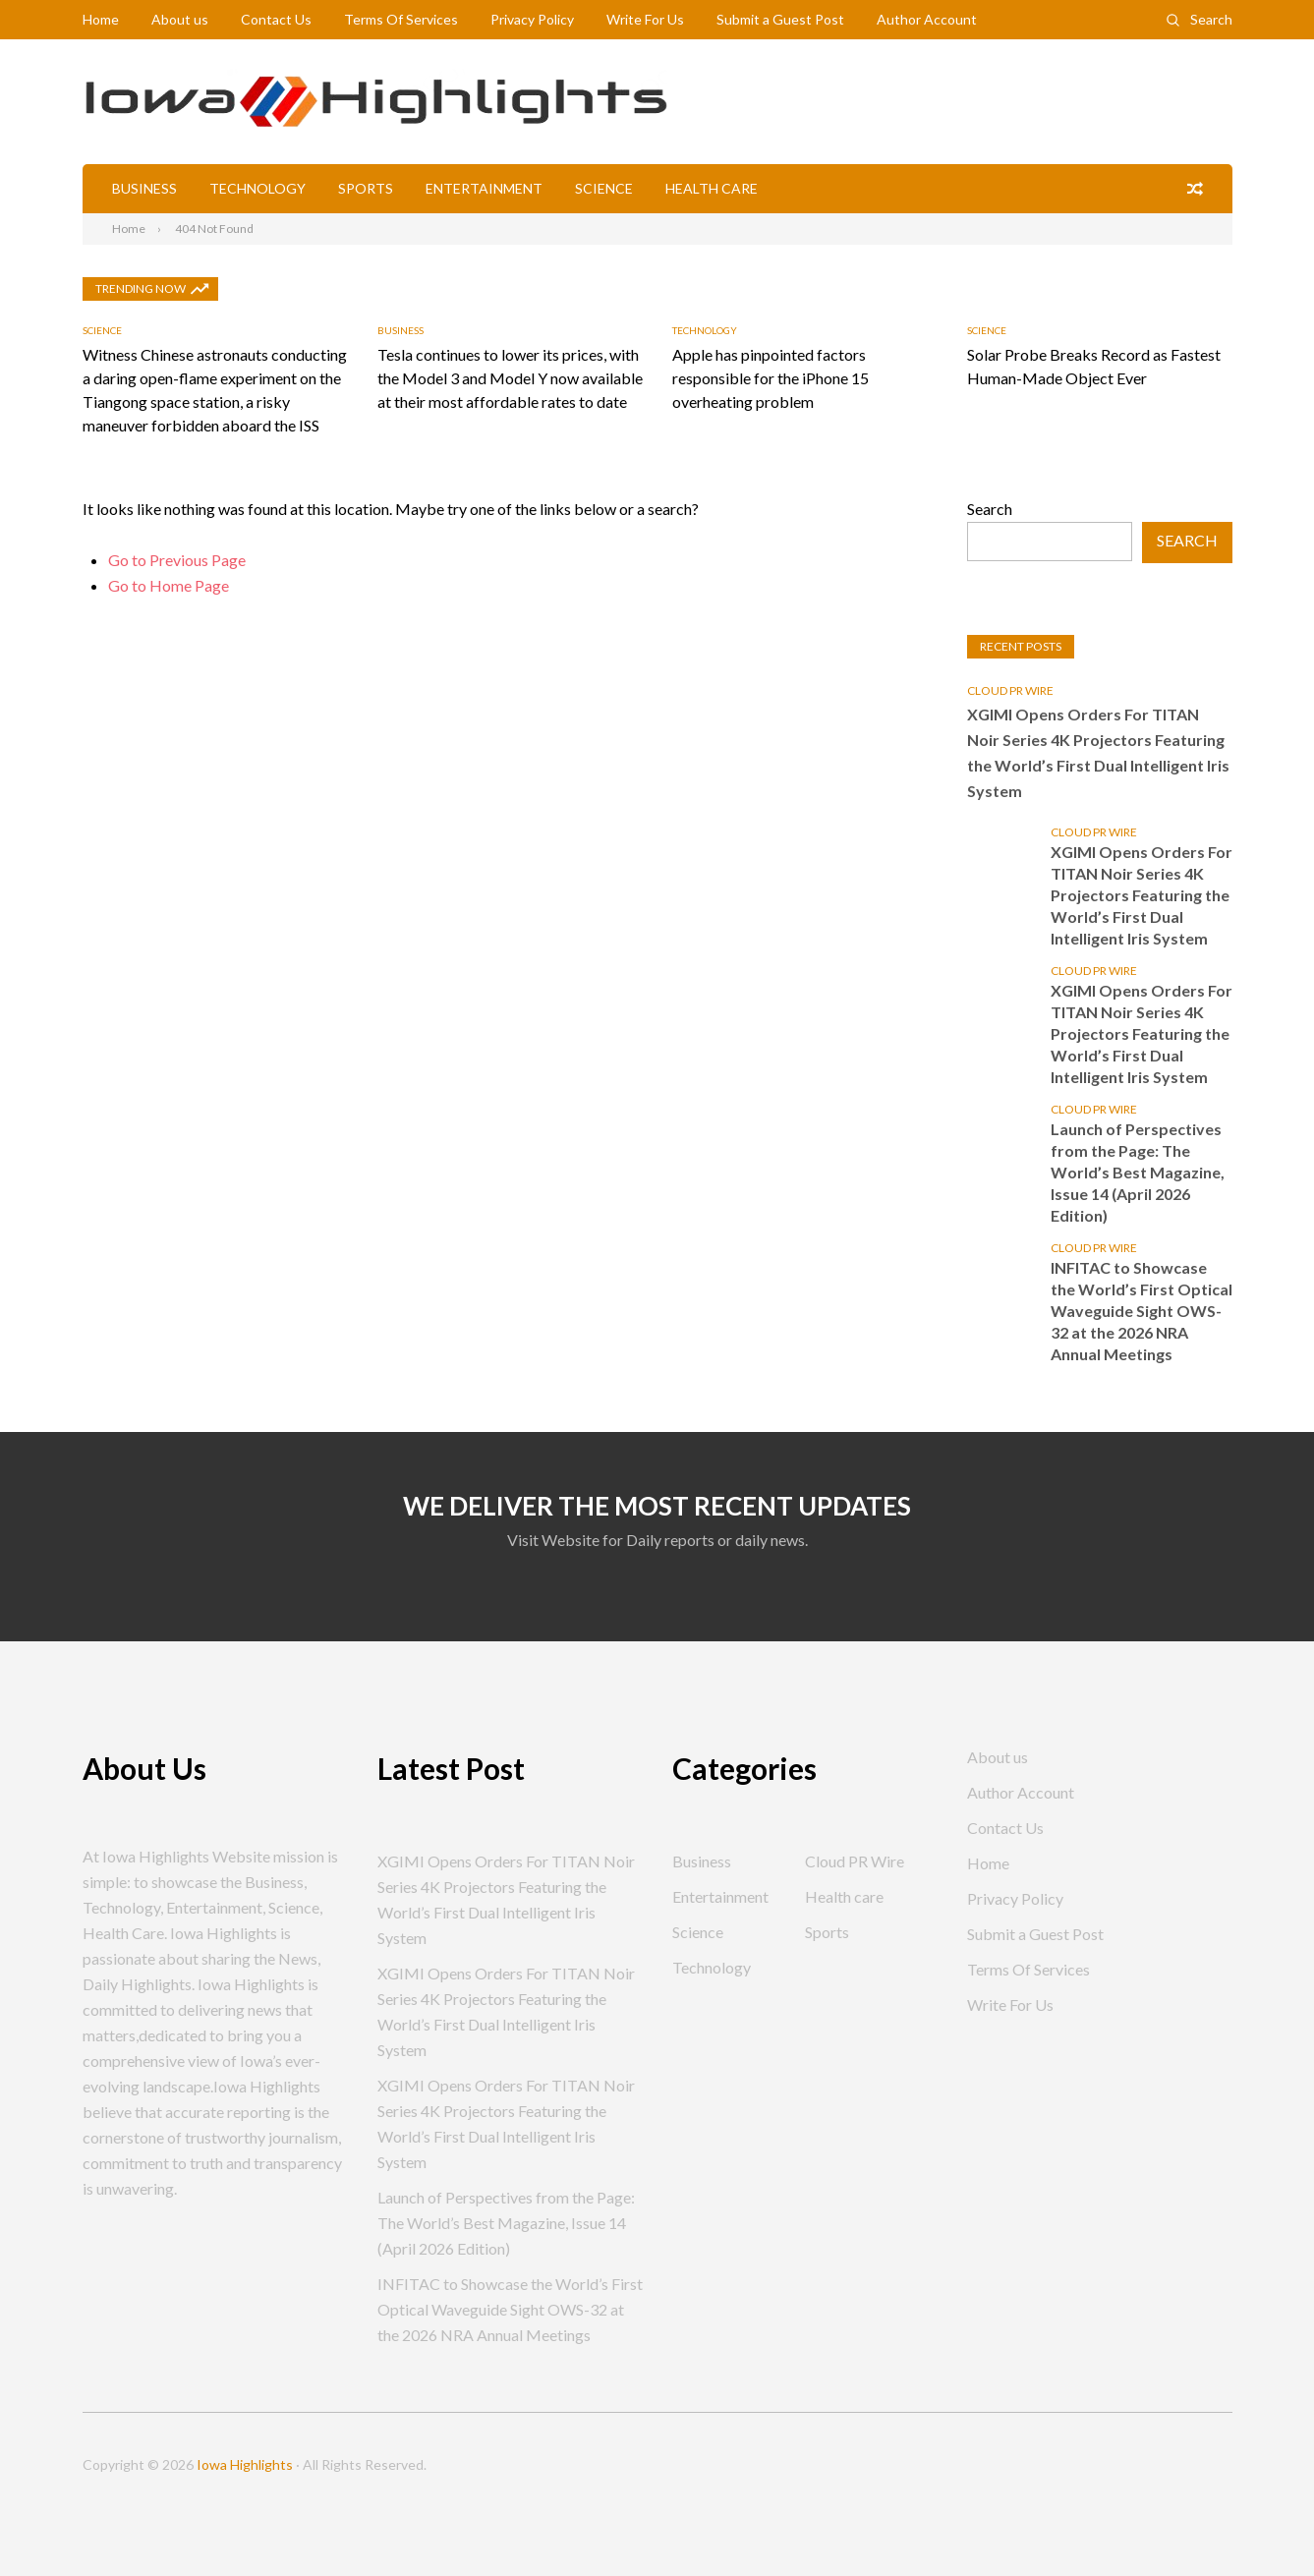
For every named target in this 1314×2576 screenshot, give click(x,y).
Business (144, 188)
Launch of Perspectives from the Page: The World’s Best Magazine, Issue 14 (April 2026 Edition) (1138, 1172)
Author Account (927, 19)
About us (179, 19)
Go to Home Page (168, 585)
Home (101, 19)
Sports (365, 188)
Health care (711, 188)
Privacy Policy (532, 19)
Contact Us (276, 19)
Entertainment (484, 188)
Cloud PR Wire (1010, 690)
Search (1211, 19)
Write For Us (645, 19)
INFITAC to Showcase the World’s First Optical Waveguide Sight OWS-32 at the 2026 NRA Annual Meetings (1141, 1310)
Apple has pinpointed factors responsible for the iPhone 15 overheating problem (770, 378)
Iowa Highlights (245, 2464)
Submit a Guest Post (780, 19)
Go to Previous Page (177, 559)
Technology (257, 188)
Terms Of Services (401, 19)
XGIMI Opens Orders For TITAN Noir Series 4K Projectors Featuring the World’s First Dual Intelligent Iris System (1098, 752)
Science (604, 188)
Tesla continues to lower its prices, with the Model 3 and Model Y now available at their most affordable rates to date (510, 378)
